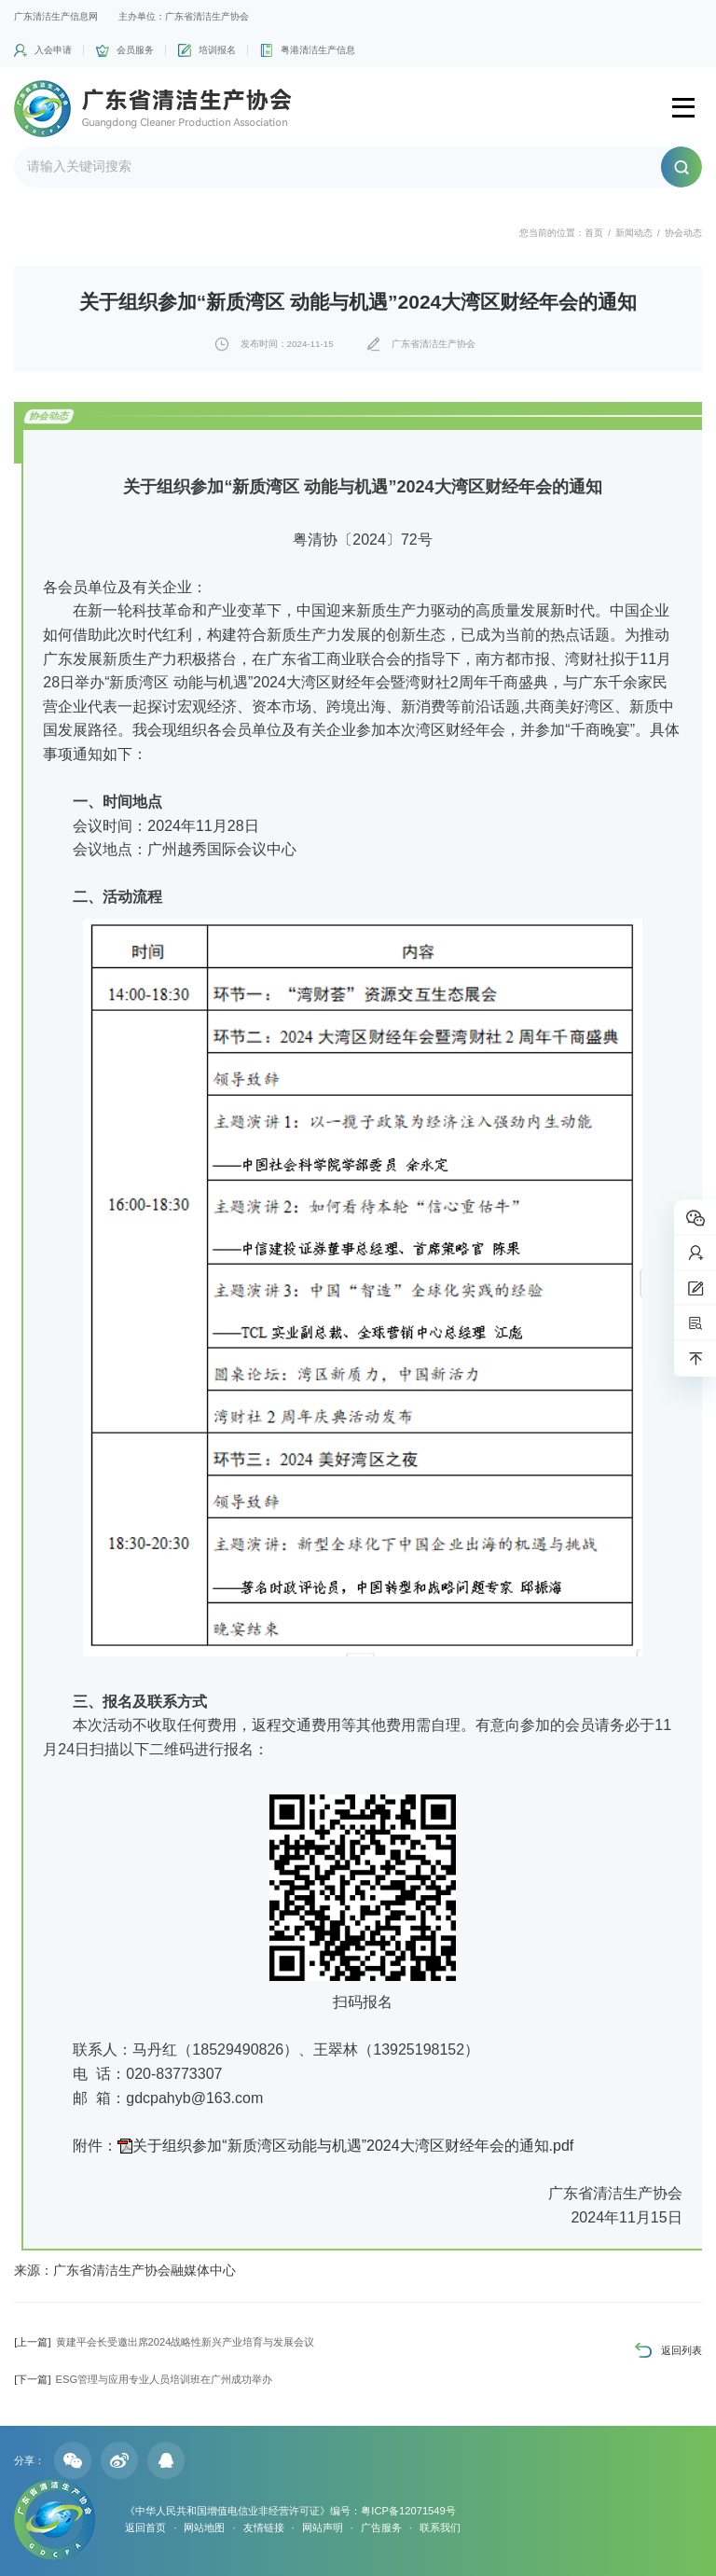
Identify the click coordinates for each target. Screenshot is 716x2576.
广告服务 (381, 2527)
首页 (594, 233)
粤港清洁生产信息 (318, 50)
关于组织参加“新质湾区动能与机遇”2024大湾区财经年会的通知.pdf (352, 2146)
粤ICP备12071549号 (408, 2510)
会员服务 (135, 50)
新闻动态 (634, 233)
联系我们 (440, 2527)
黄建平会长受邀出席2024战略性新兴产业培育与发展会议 (164, 2341)
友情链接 (263, 2527)
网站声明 (322, 2527)
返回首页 (145, 2527)
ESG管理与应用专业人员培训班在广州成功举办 (143, 2379)
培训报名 (217, 50)
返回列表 (681, 2350)
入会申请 (53, 50)
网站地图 (204, 2527)
